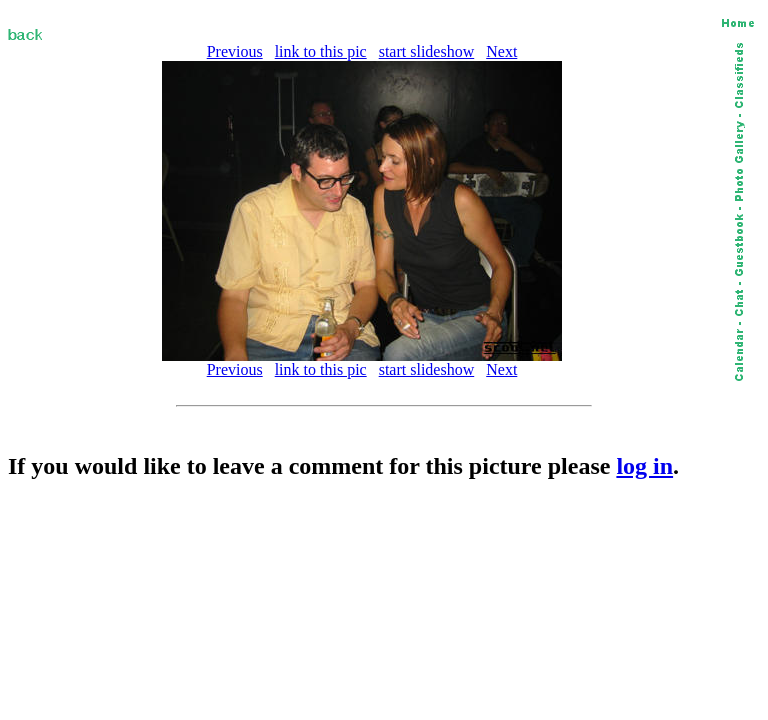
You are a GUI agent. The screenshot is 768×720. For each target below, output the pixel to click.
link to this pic (321, 51)
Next (501, 51)
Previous (235, 51)
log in (644, 466)
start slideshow (427, 51)
